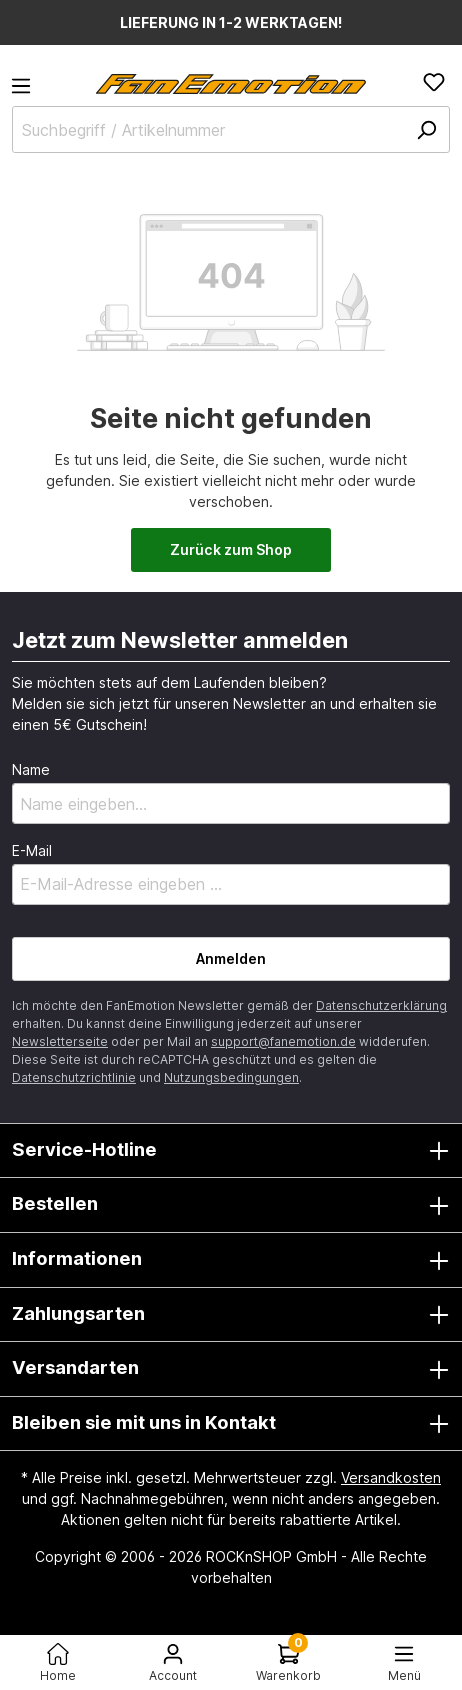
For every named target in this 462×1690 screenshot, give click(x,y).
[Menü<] (405, 1662)
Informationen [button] (231, 1260)
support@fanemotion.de (283, 1041)
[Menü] (27, 92)
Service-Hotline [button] (231, 1151)
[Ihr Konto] (174, 1662)
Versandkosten (391, 1477)
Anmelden (231, 958)
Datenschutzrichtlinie (74, 1077)
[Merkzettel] (434, 82)
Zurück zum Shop (231, 549)
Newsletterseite (60, 1041)
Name (31, 769)
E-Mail (32, 850)
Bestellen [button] (231, 1205)
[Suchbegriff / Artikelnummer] (231, 129)
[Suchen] (426, 129)
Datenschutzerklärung (381, 1005)
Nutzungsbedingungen (231, 1077)
